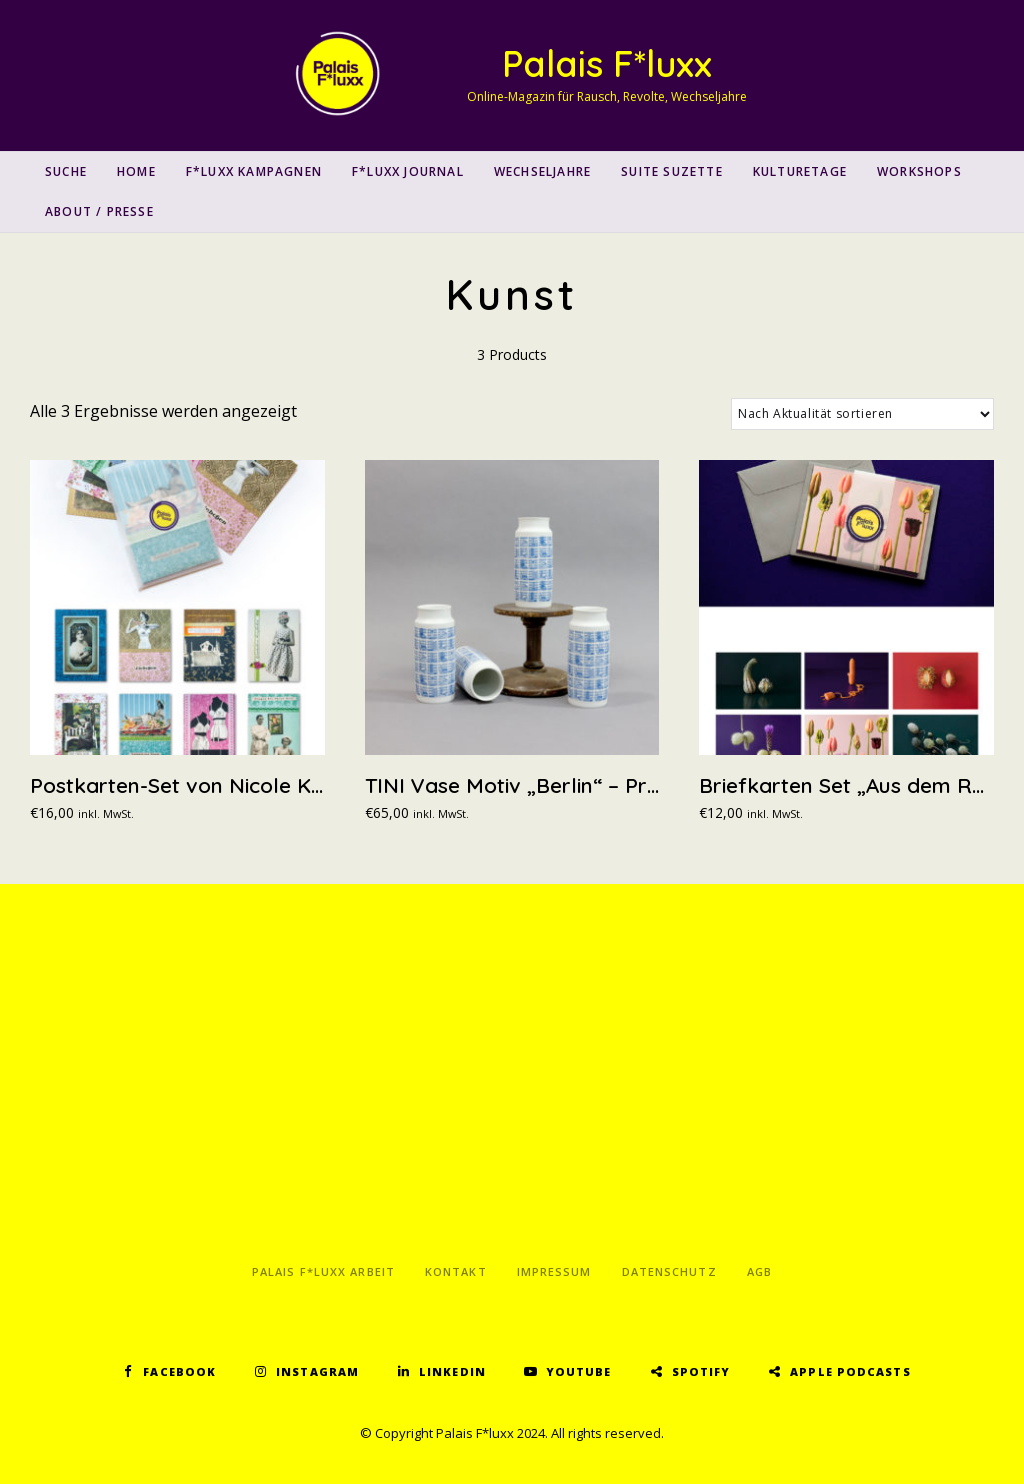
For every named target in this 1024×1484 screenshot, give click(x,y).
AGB (759, 1271)
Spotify (701, 1371)
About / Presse (99, 211)
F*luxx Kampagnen (254, 171)
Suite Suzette (672, 171)
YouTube (579, 1371)
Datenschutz (669, 1271)
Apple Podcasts (850, 1371)
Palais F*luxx (607, 63)
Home (136, 171)
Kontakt (456, 1271)
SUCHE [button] (66, 171)
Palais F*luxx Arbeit (323, 1271)
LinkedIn (452, 1371)
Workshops (919, 171)
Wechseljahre (542, 171)
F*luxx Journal (408, 171)
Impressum (554, 1271)
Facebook (179, 1371)
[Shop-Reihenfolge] (862, 414)
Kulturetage (800, 171)
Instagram (317, 1371)
